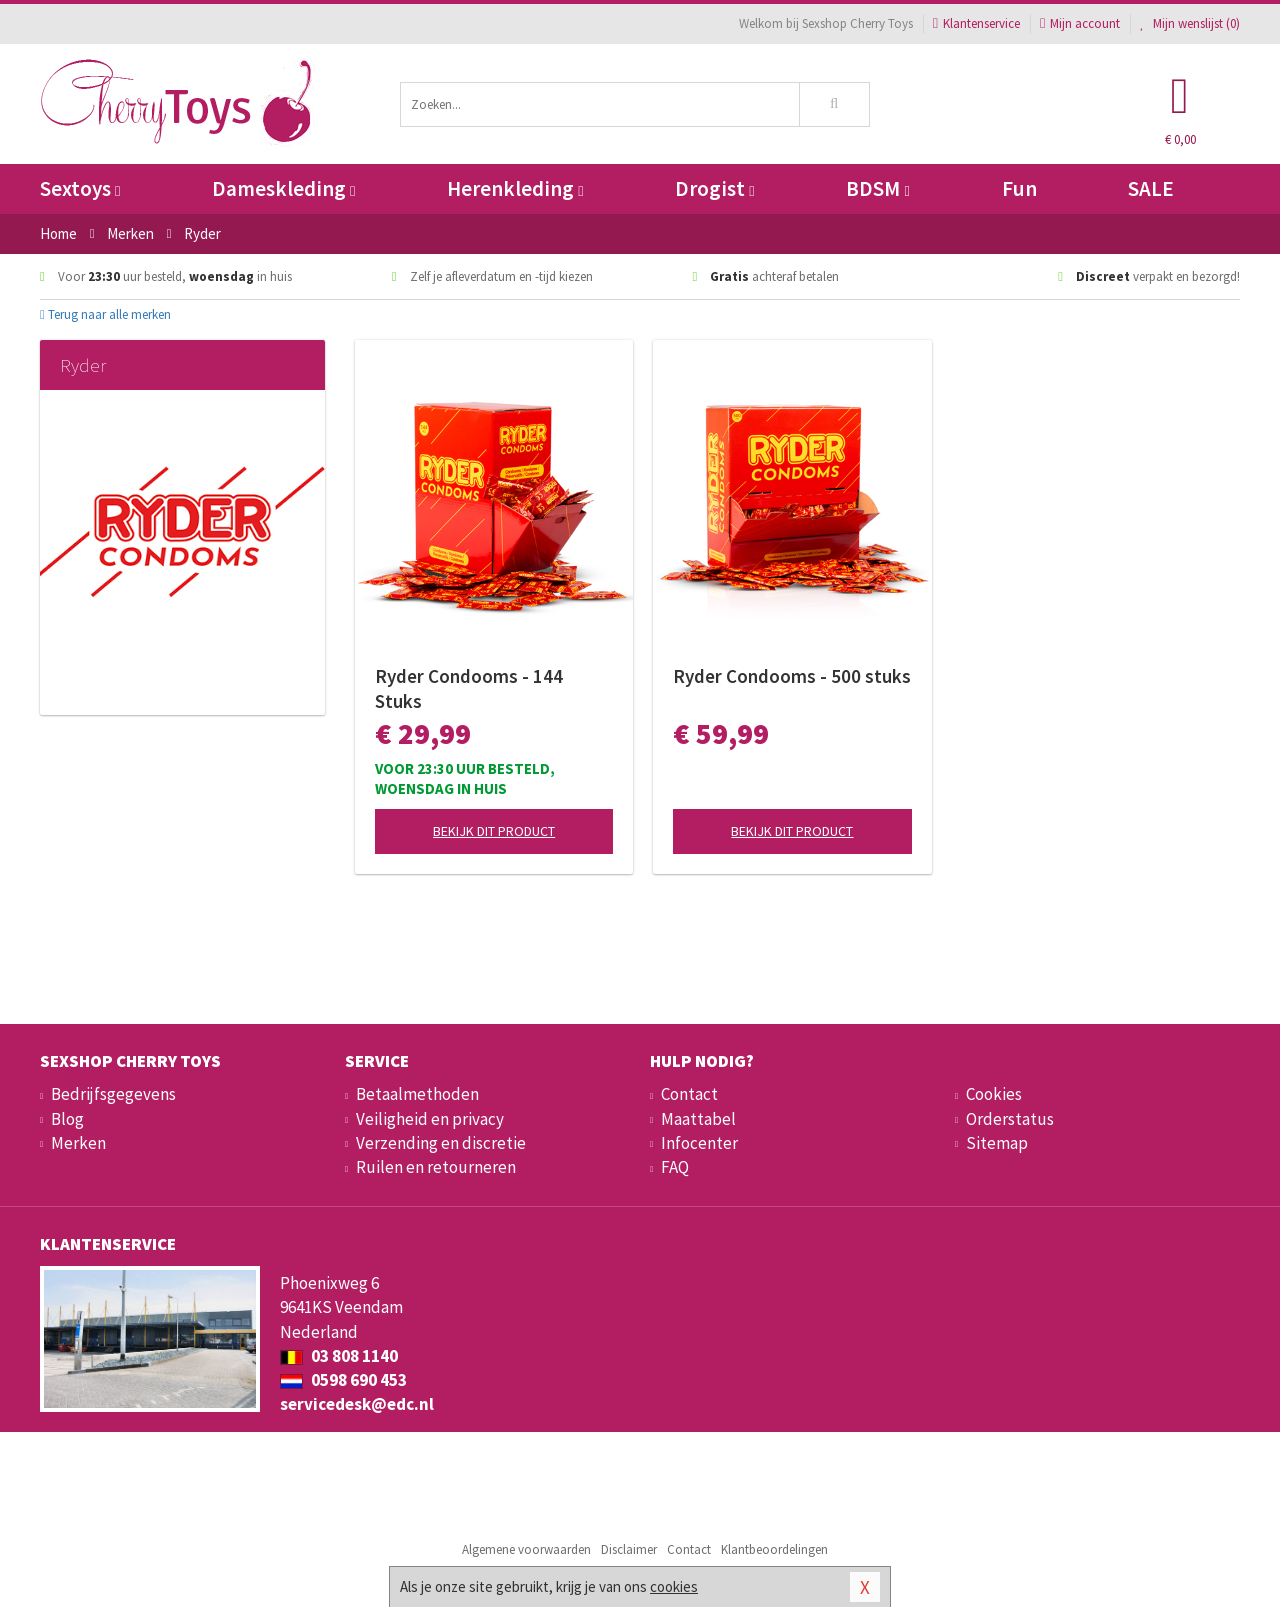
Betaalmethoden (417, 1094)
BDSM (877, 188)
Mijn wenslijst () (1190, 23)
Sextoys (80, 188)
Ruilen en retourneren (436, 1167)
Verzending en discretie (441, 1143)
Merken (78, 1143)
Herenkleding (515, 188)
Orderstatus (1010, 1119)
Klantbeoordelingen (774, 1549)
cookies (674, 1586)
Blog (67, 1119)
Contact (689, 1094)
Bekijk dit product (494, 831)
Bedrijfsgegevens (113, 1094)
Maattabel (698, 1119)
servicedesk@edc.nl (357, 1404)
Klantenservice (976, 23)
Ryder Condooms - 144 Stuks (469, 688)
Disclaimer (629, 1549)
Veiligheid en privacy (430, 1119)
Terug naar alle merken (105, 314)
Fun (1019, 188)
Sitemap (997, 1143)
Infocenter (699, 1143)
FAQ (675, 1167)
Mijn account (1080, 23)
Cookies (994, 1094)
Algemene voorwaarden (526, 1549)
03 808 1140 (339, 1356)
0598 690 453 (343, 1380)
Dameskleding (283, 188)
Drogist (714, 188)
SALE (1151, 188)
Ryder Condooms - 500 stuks (792, 676)
